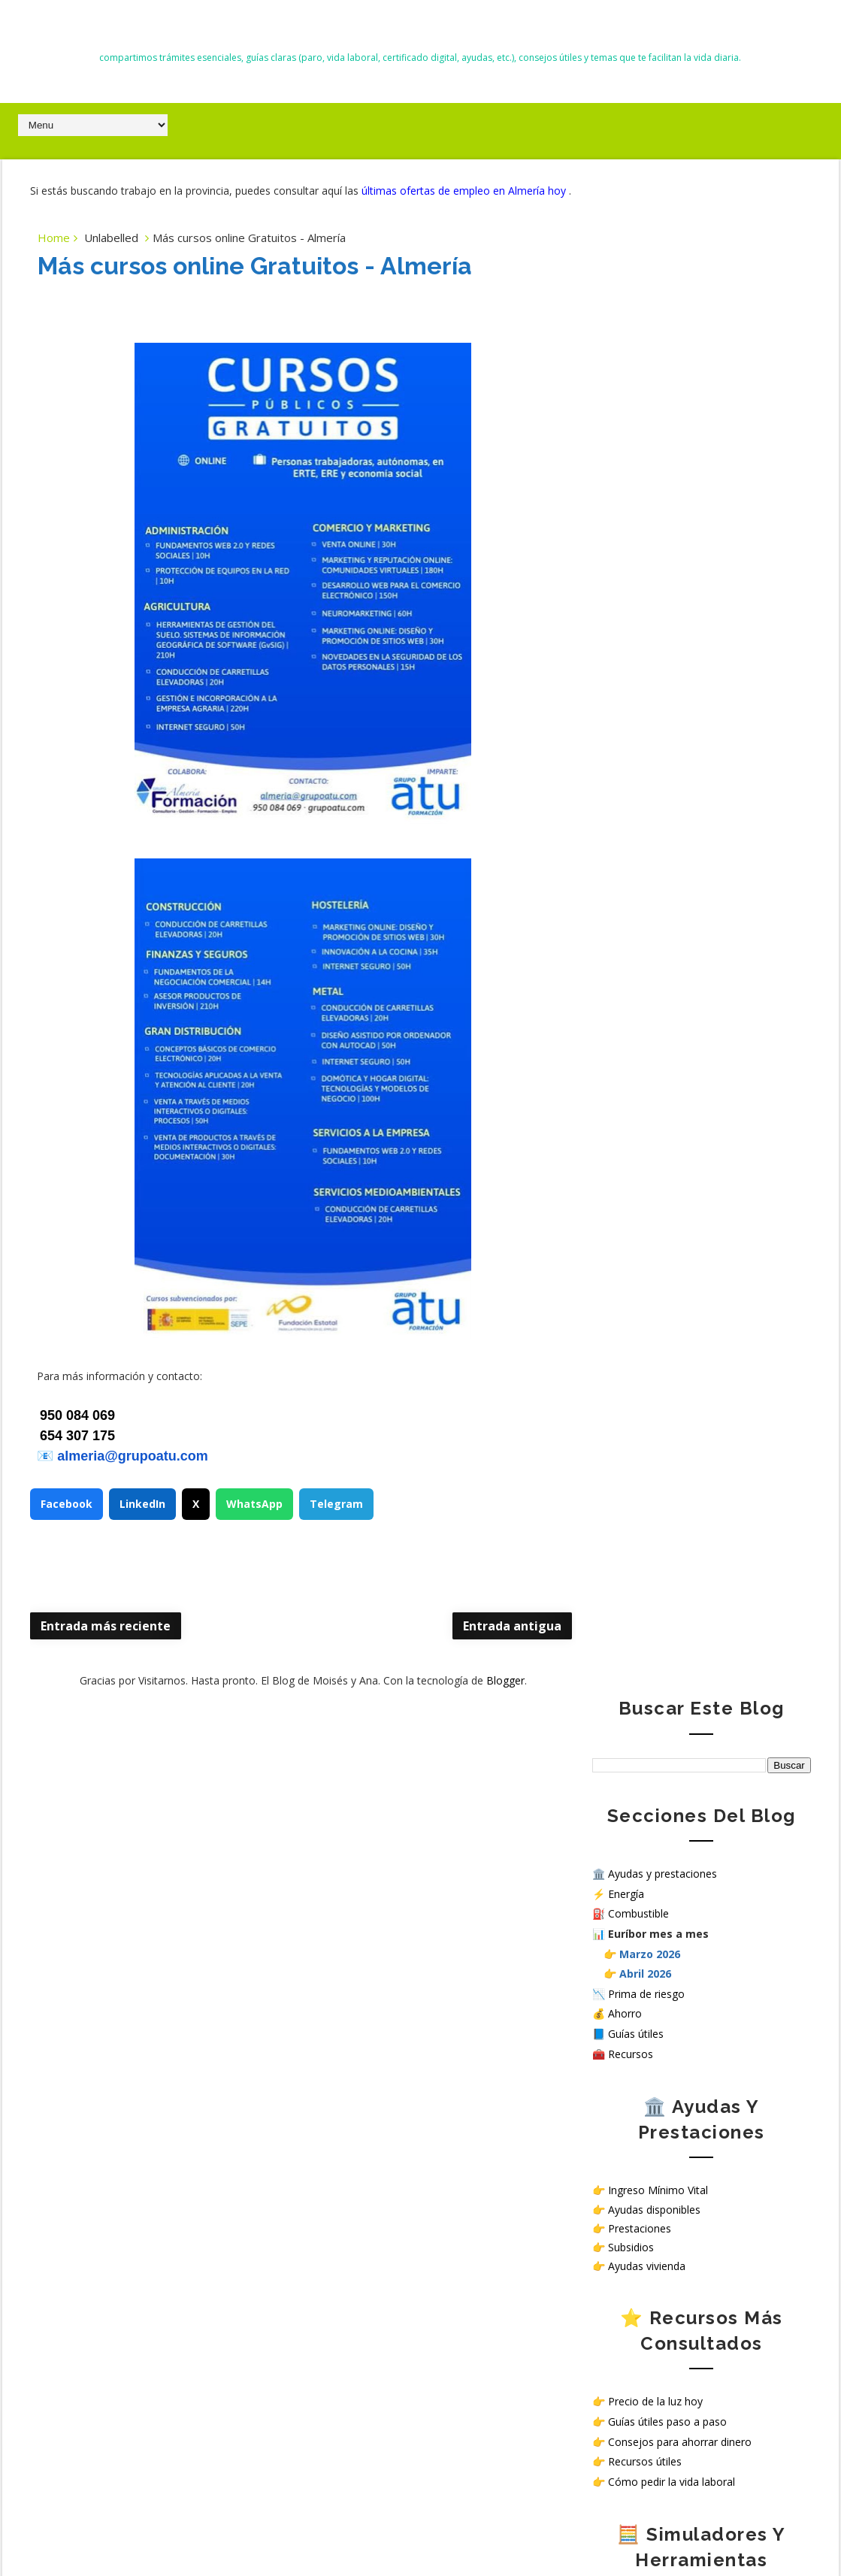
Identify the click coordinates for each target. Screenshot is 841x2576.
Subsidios (631, 732)
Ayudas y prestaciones (662, 359)
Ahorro (625, 499)
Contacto (614, 1488)
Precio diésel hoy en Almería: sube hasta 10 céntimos (178, 2147)
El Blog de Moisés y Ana (420, 31)
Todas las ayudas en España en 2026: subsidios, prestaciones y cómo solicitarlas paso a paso (142, 1939)
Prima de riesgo (646, 479)
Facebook (66, 1520)
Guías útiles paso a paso (667, 907)
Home (54, 252)
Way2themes (592, 2530)
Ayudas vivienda (646, 751)
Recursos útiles (645, 947)
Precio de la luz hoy (655, 887)
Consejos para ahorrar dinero (680, 927)
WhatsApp (254, 1520)
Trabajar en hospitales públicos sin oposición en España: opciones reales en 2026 (150, 2078)
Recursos (630, 539)
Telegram (336, 1520)
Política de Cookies (638, 1513)
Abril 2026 (645, 459)
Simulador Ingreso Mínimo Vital (684, 1104)
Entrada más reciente (106, 1642)
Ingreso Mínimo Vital (658, 676)
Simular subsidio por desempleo (686, 1164)
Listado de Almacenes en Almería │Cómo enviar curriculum (187, 2269)
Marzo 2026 (649, 439)
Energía (626, 379)
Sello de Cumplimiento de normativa (680, 1564)
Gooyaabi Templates (768, 2530)
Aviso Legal (620, 1525)
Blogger (490, 1697)
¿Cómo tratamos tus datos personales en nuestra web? (694, 1544)
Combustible (638, 399)
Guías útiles (636, 519)
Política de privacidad (643, 1501)
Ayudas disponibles (654, 695)
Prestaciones (639, 714)
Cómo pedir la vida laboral (671, 967)
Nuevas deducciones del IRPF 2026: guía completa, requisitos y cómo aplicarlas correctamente (151, 2008)
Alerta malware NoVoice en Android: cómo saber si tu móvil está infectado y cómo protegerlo (147, 1870)
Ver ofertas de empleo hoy (673, 1358)
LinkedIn (142, 1520)
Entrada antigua (482, 1642)
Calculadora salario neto (667, 1183)
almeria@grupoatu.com (133, 1471)
